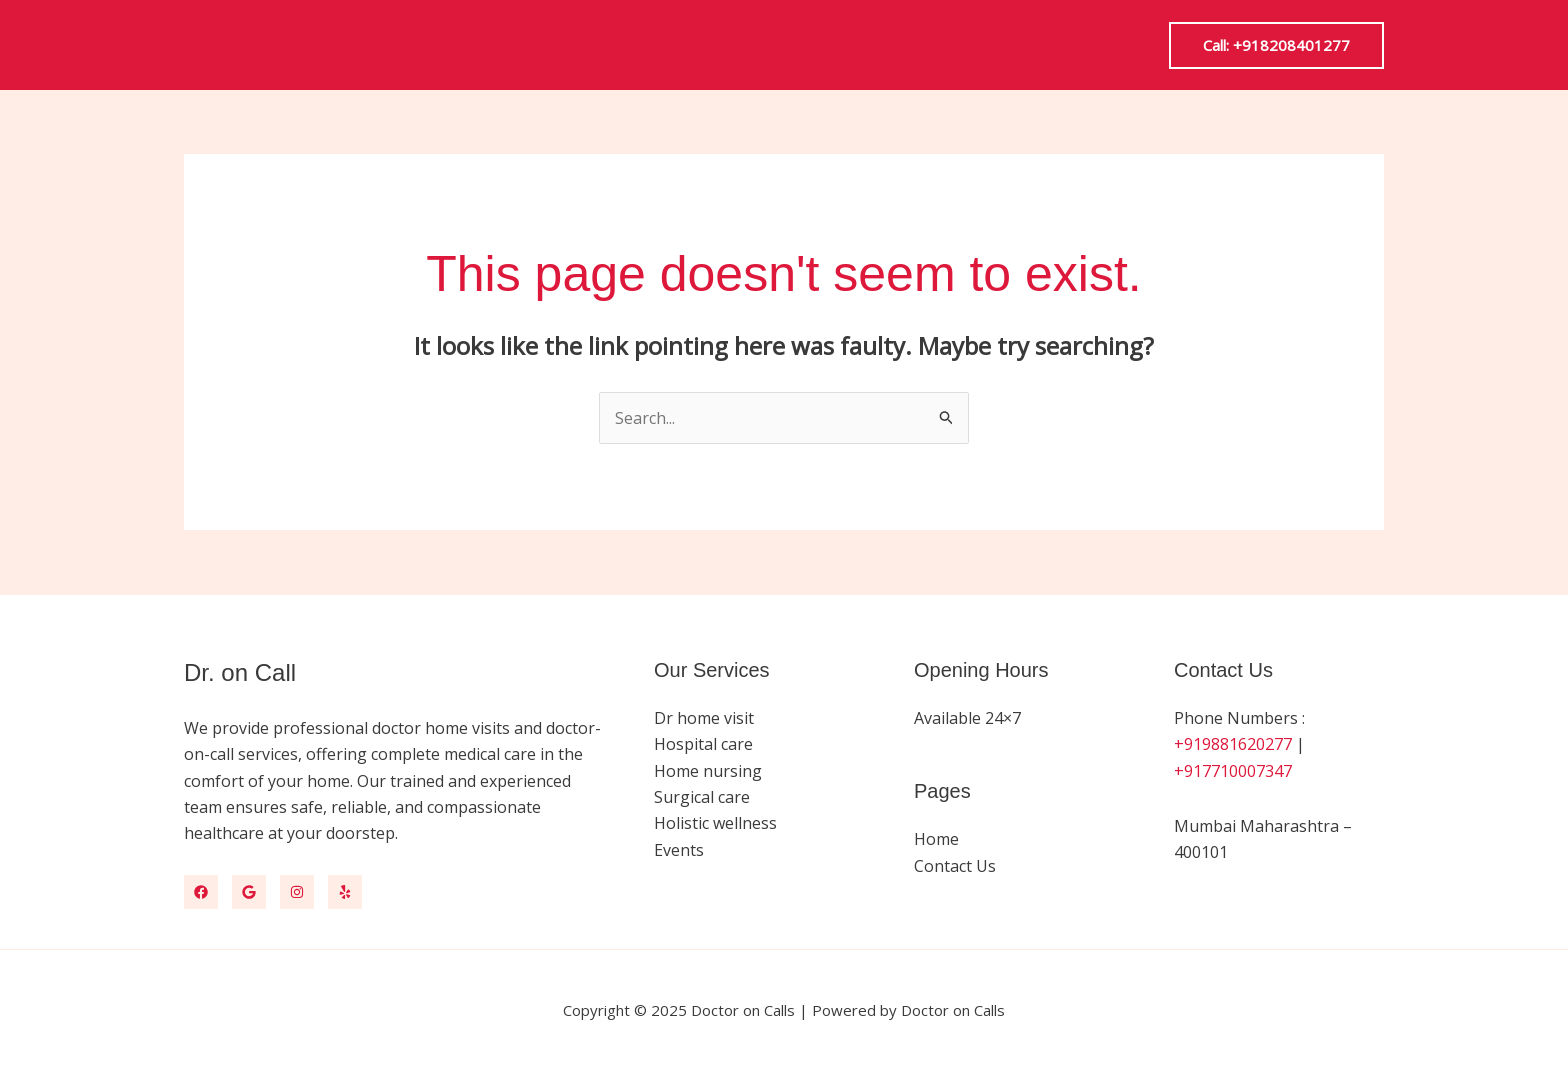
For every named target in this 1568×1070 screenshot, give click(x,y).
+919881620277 (1233, 744)
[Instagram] (297, 892)
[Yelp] (345, 892)
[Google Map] (249, 892)
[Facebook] (201, 892)
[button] (1276, 45)
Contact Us (955, 865)
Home (936, 839)
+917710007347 (1233, 770)
